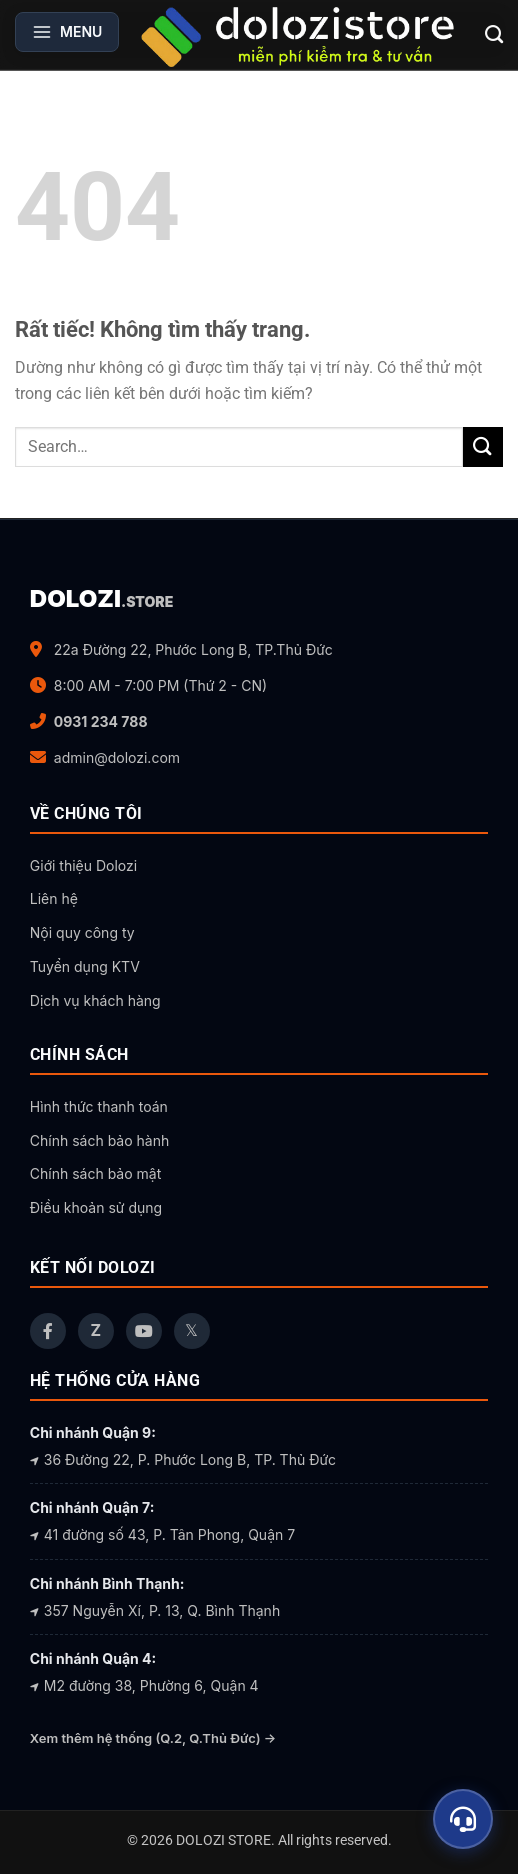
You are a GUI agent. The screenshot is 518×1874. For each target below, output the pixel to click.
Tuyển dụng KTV (85, 966)
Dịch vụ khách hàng (95, 1000)
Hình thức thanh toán (99, 1106)
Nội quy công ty (82, 932)
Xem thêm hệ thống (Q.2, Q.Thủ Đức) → (153, 1738)
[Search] (494, 35)
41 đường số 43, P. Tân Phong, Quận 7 (162, 1534)
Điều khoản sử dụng (96, 1207)
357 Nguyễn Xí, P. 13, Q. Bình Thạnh (155, 1610)
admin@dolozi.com (117, 757)
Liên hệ (54, 898)
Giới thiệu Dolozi (83, 865)
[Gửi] (483, 446)
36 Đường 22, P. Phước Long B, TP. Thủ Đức (183, 1459)
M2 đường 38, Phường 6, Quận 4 (144, 1685)
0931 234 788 (101, 721)
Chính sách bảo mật (95, 1173)
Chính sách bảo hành (99, 1140)
